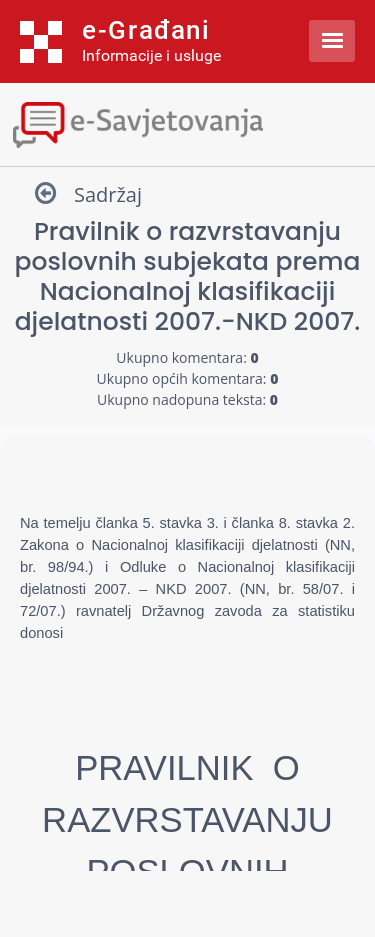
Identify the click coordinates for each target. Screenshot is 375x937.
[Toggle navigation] (187, 122)
